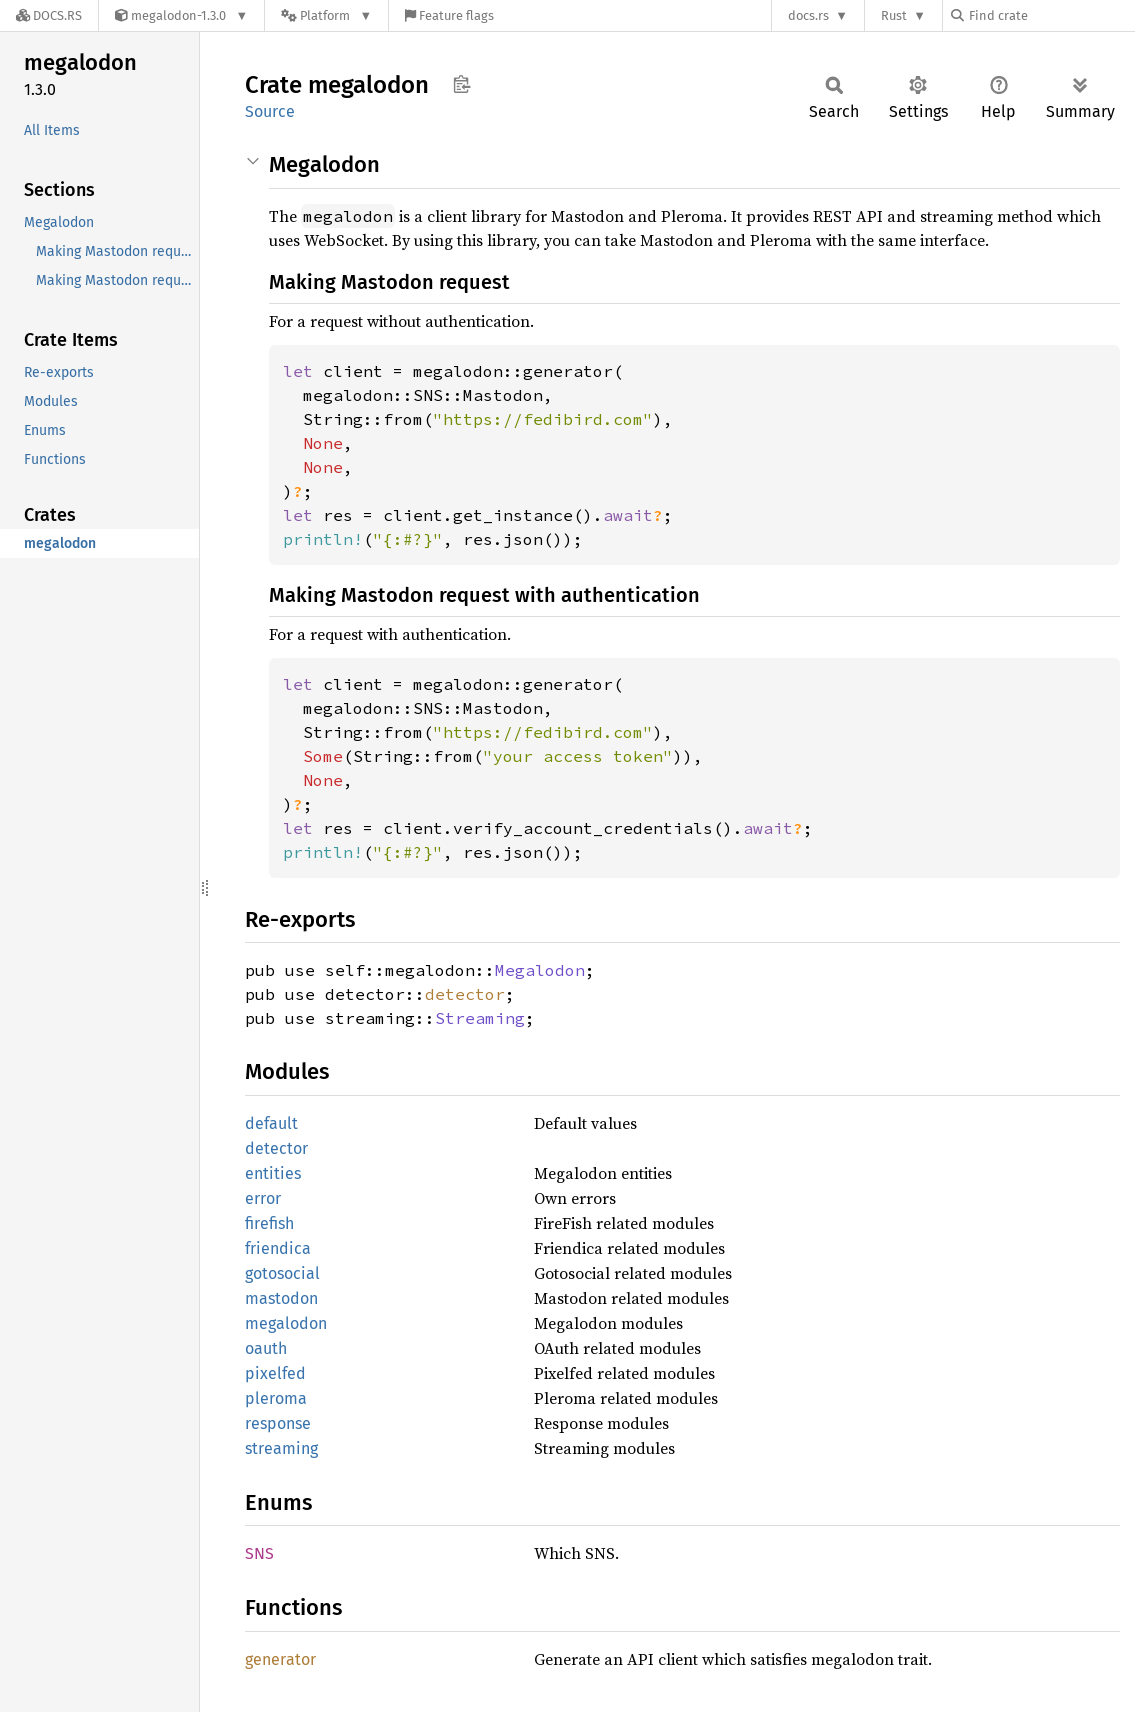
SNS (259, 1553)
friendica (278, 1248)
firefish (269, 1223)
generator (280, 1659)
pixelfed (275, 1373)
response (278, 1423)
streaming (281, 1448)
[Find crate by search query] (1051, 15)
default (271, 1123)
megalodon (286, 1323)
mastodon (281, 1298)
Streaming (480, 1018)
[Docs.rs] (49, 15)
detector (465, 994)
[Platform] (326, 15)
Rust (894, 15)
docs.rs (808, 15)
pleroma (276, 1398)
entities (273, 1173)
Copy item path (461, 84)
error (263, 1198)
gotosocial (282, 1273)
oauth (266, 1348)
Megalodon (540, 970)
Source (270, 111)
